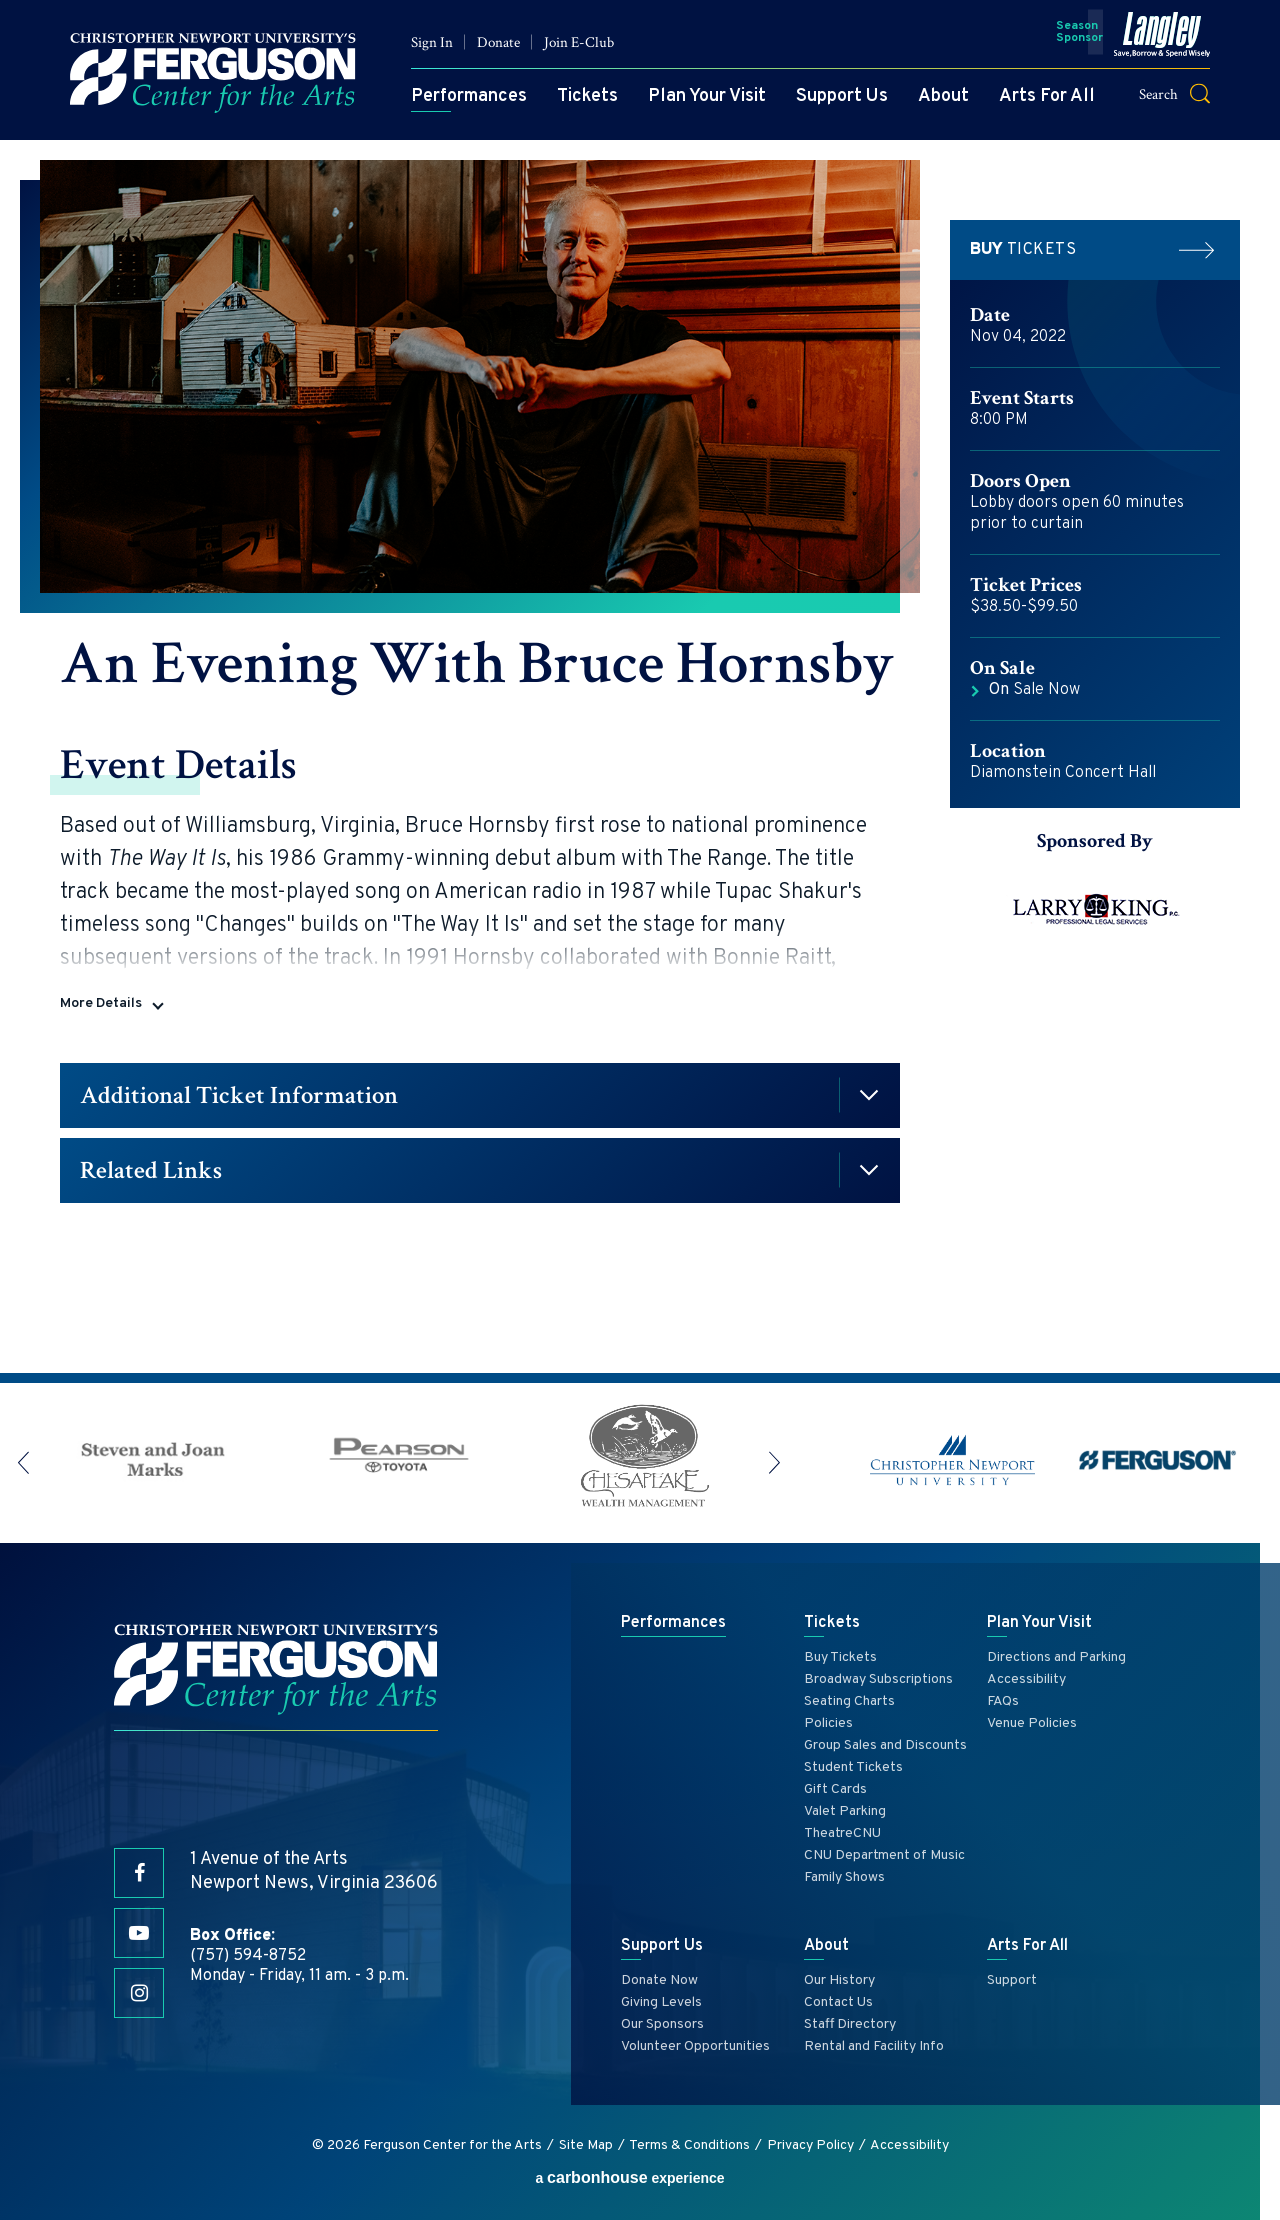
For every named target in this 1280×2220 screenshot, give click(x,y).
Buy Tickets (840, 1657)
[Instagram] (139, 1993)
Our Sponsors (662, 2024)
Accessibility (1026, 1679)
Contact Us (838, 2002)
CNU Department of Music (884, 1855)
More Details (101, 1003)
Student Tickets (853, 1767)
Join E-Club (579, 42)
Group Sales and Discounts (885, 1745)
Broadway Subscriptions (878, 1679)
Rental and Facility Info (874, 2046)
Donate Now (659, 1980)
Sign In (432, 42)
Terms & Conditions (689, 2145)
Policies (828, 1723)
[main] (640, 756)
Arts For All (1047, 96)
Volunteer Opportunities (695, 2046)
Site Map (586, 2145)
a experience (629, 2177)
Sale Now (1034, 690)
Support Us (842, 96)
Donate (498, 42)
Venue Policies (1032, 1723)
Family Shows (844, 1877)
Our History (839, 1980)
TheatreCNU (842, 1833)
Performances (469, 96)
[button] (1187, 93)
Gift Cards (835, 1789)
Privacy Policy (810, 2145)
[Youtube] (139, 1933)
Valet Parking (845, 1811)
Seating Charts (849, 1701)
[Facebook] (139, 1873)
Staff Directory (850, 2024)
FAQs (1003, 1701)
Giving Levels (661, 2002)
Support (1012, 1980)
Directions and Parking (1056, 1657)
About (943, 96)
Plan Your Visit (707, 96)
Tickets (587, 96)
